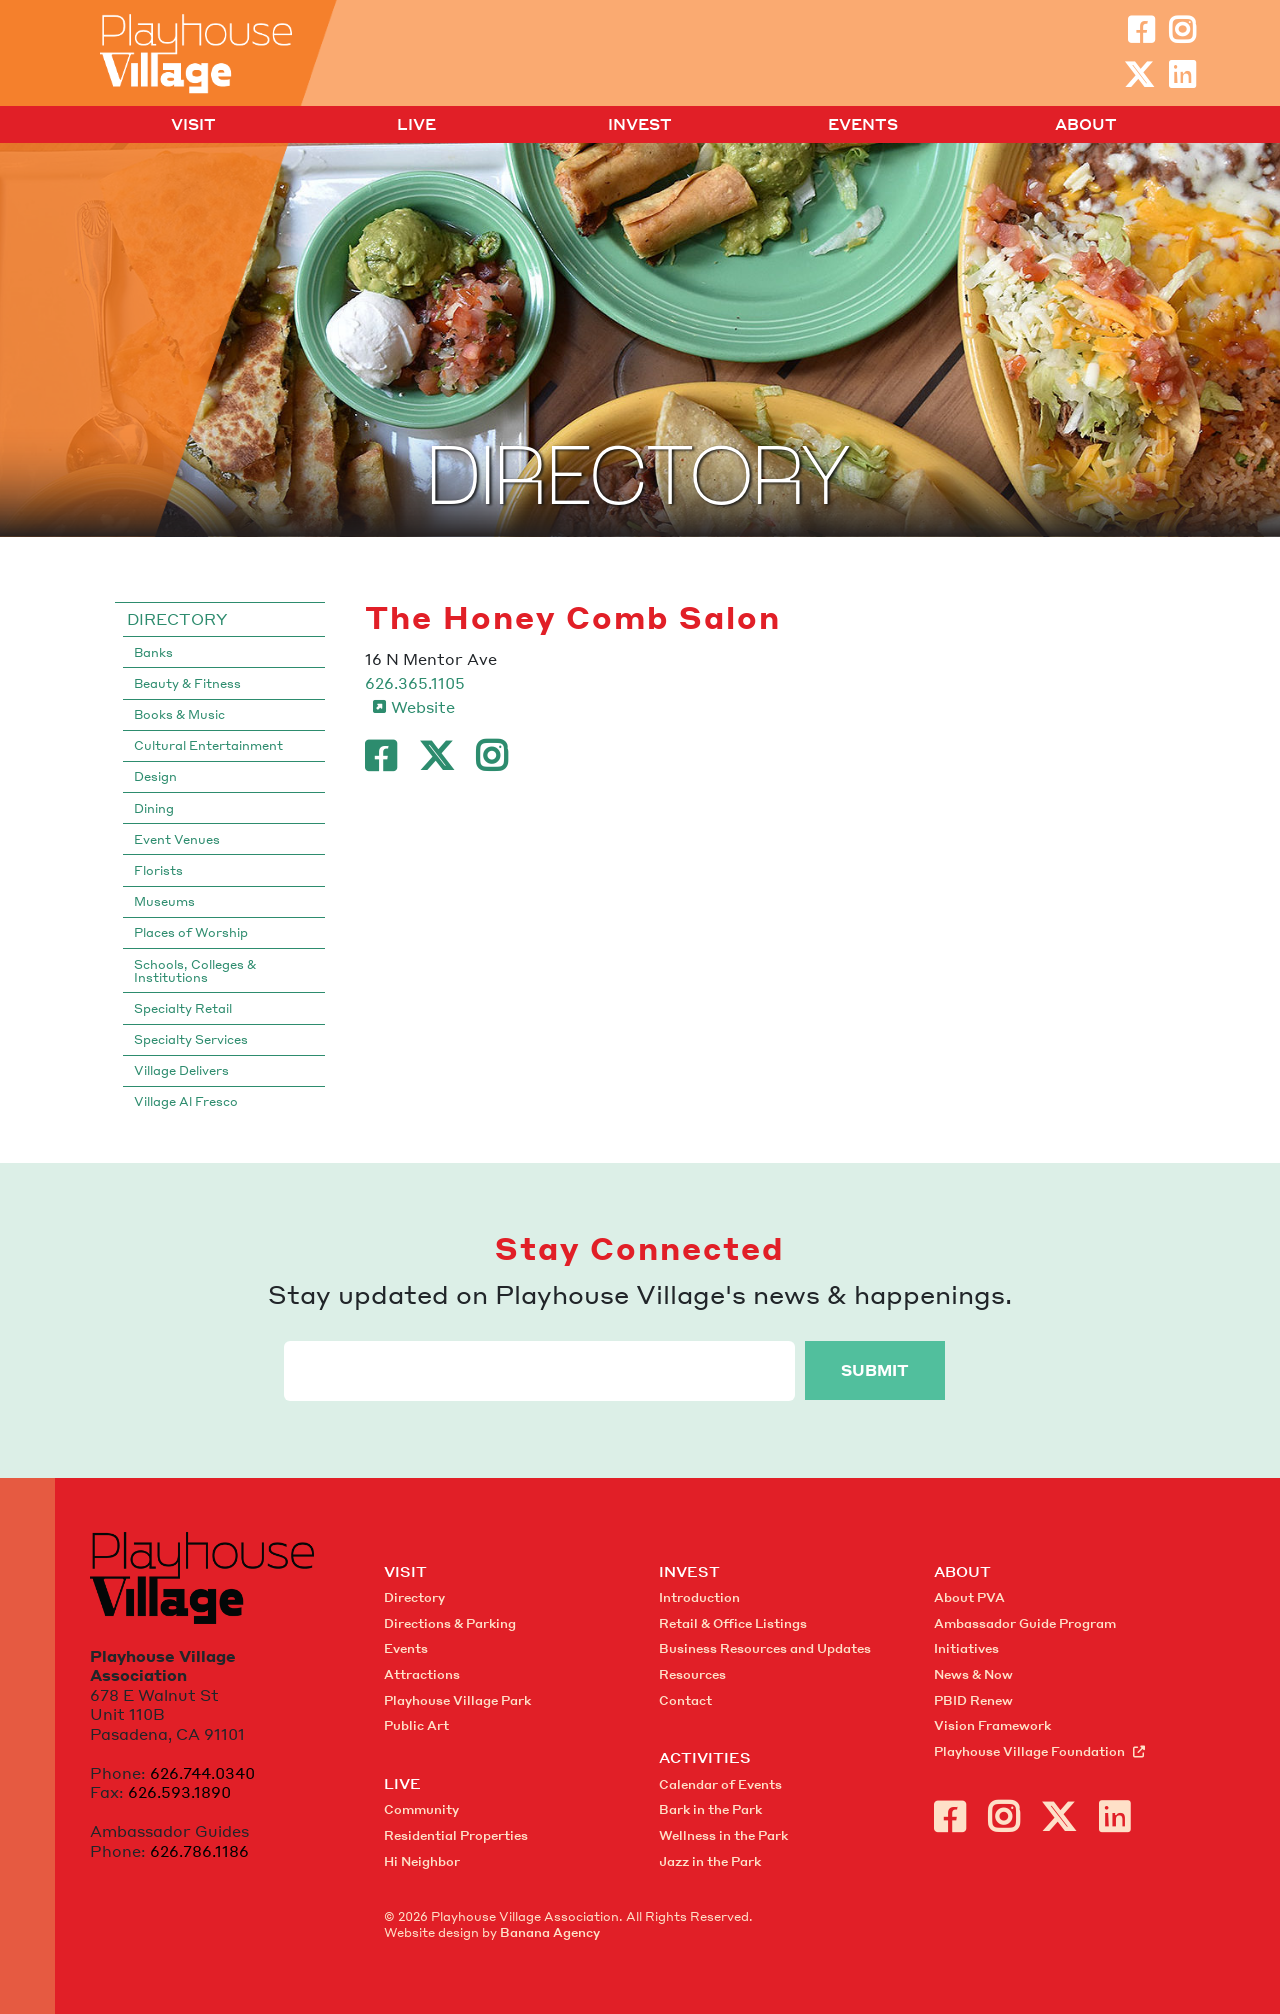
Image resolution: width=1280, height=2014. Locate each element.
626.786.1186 (199, 1851)
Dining (154, 808)
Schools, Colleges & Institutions (195, 971)
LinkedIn (1182, 75)
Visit (193, 125)
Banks (153, 652)
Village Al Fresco (186, 1101)
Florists (158, 870)
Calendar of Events (720, 1784)
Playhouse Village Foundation (1029, 1751)
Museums (164, 901)
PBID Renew (973, 1700)
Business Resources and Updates (765, 1648)
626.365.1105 (415, 683)
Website (423, 707)
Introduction (699, 1597)
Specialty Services (191, 1039)
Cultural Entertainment (208, 745)
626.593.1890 (179, 1792)
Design (155, 776)
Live (416, 125)
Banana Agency (550, 1932)
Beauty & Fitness (187, 683)
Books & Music (179, 714)
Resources (692, 1674)
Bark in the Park (710, 1809)
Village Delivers (181, 1070)
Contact (685, 1700)
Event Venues (177, 839)
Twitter (1139, 75)
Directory (177, 619)
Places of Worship (191, 932)
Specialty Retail (183, 1008)
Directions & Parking (450, 1623)
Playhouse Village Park (457, 1700)
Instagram (1182, 30)
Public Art (416, 1725)
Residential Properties (456, 1835)
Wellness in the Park (723, 1835)
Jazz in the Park (710, 1861)
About (1086, 125)
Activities (705, 1757)
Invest (640, 125)
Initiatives (966, 1648)
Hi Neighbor (422, 1861)
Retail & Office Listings (733, 1623)
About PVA (969, 1597)
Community (421, 1809)
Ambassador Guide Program (1025, 1623)
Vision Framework (992, 1725)
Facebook (1141, 30)
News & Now (973, 1674)
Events (863, 125)
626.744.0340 (202, 1773)
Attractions (422, 1674)
